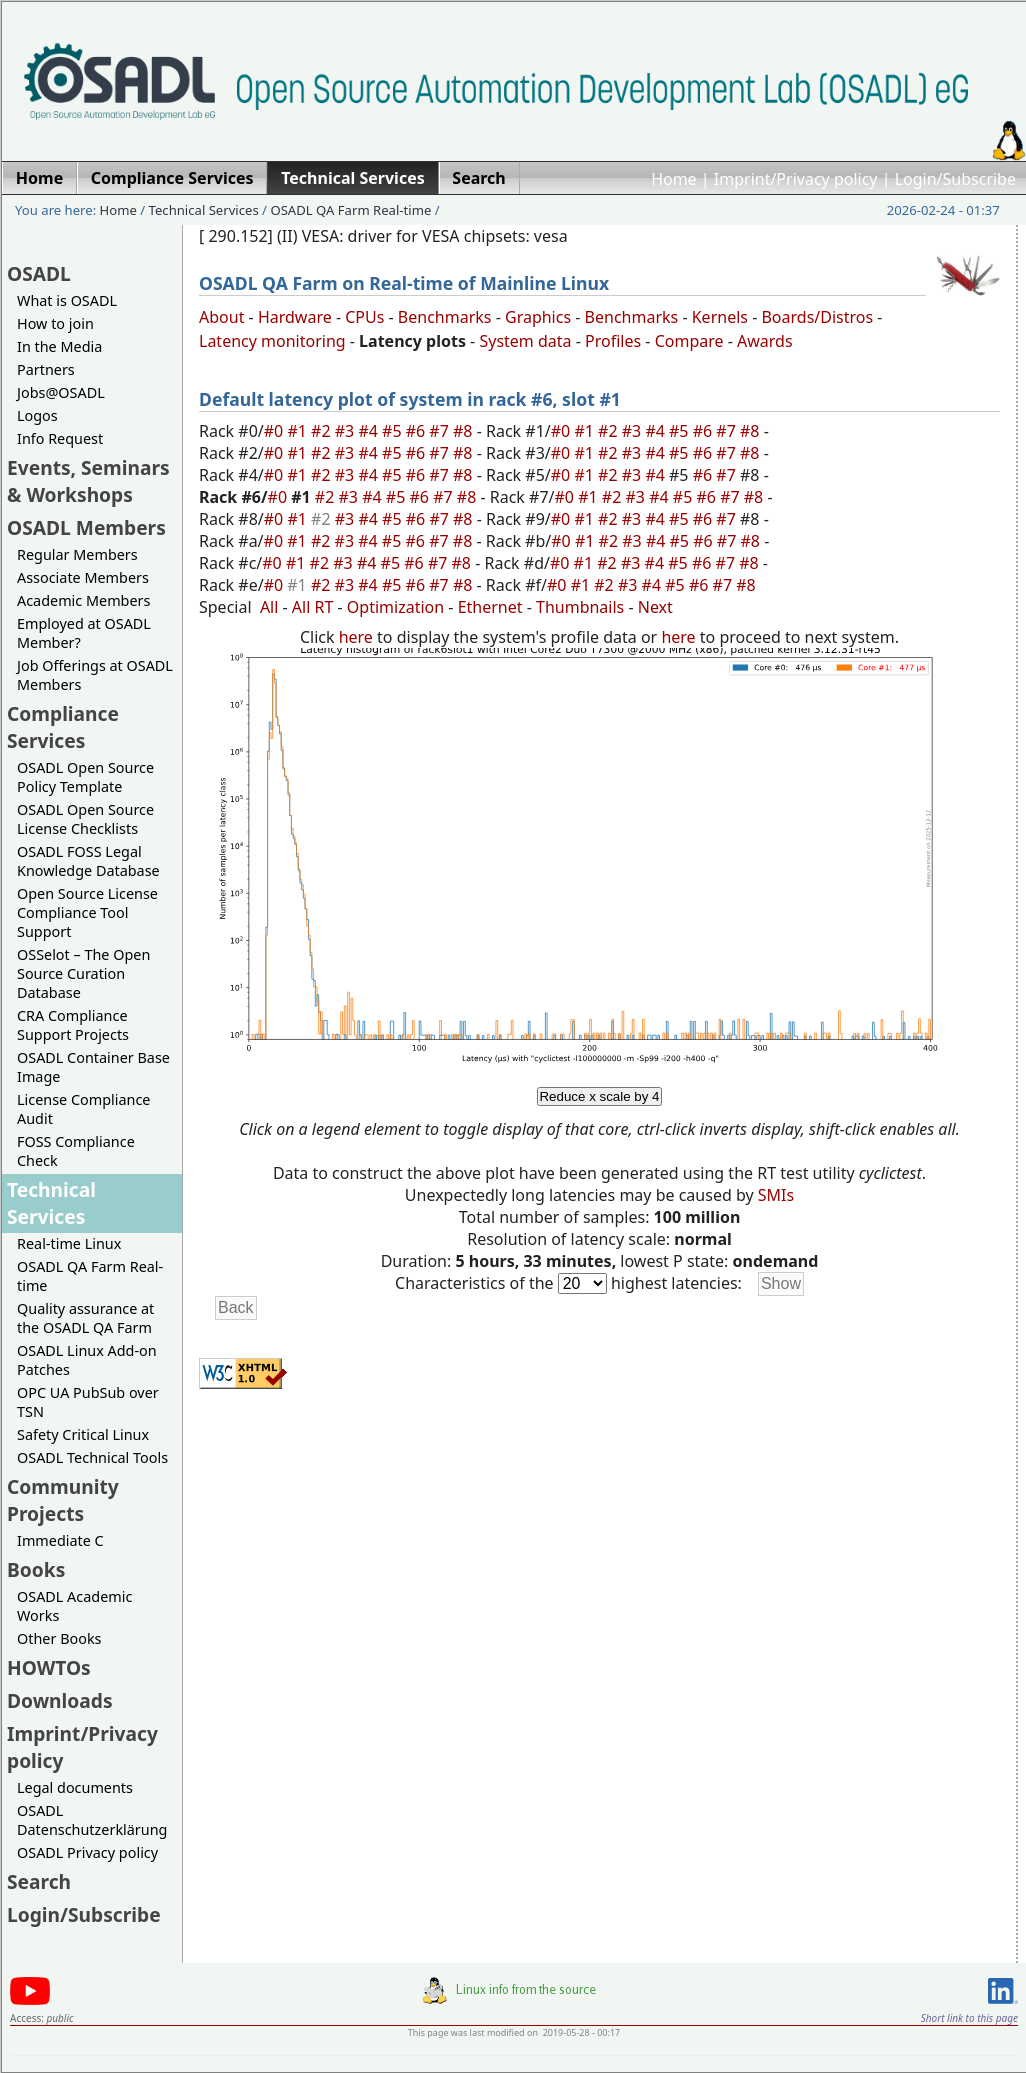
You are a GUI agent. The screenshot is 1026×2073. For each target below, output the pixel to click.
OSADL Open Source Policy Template (85, 777)
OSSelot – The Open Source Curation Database (83, 973)
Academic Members (83, 600)
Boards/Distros (817, 317)
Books (36, 1569)
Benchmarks (445, 317)
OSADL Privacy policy (87, 1852)
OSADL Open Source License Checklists (85, 819)
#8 (465, 431)
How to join (55, 323)
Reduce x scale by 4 (599, 1096)
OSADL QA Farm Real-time (350, 210)
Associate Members (83, 577)
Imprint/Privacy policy (796, 179)
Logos (37, 415)
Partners (46, 369)
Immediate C (60, 1540)
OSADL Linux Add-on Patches (87, 1360)
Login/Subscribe (955, 179)
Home (674, 179)
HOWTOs (49, 1667)
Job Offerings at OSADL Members (95, 675)
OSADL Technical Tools (92, 1457)
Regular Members (77, 554)
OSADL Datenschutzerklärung (92, 1820)
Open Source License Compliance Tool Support (87, 912)
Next (655, 607)
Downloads (60, 1700)
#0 (276, 431)
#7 (441, 431)
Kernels (720, 317)
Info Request (60, 438)
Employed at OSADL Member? (84, 633)
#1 (299, 431)
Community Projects (63, 1500)
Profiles (613, 341)
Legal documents (75, 1787)
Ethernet (490, 607)
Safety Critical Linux (83, 1434)
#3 (347, 431)
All (269, 607)
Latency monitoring (272, 341)
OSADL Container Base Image (93, 1067)
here (356, 637)
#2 (323, 431)
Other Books (59, 1638)
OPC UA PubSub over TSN (88, 1402)
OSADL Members (86, 527)
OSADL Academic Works (74, 1606)
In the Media (59, 346)
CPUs (364, 317)
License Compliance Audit (83, 1109)
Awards (765, 341)
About (221, 317)
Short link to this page (969, 2018)
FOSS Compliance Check (76, 1151)
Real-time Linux (69, 1243)
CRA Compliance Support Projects (73, 1025)
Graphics (538, 317)
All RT (313, 607)
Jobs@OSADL (61, 392)
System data (525, 341)
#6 (418, 431)
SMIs (776, 1195)
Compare (689, 341)
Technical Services (204, 210)
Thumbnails (580, 607)
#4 (370, 431)
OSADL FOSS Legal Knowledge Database (88, 861)
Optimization (395, 607)
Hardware (295, 317)
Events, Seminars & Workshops (88, 481)
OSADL (39, 273)
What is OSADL (67, 300)
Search (39, 1881)
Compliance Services (63, 727)
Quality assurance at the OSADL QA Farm (85, 1318)
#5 (394, 431)
